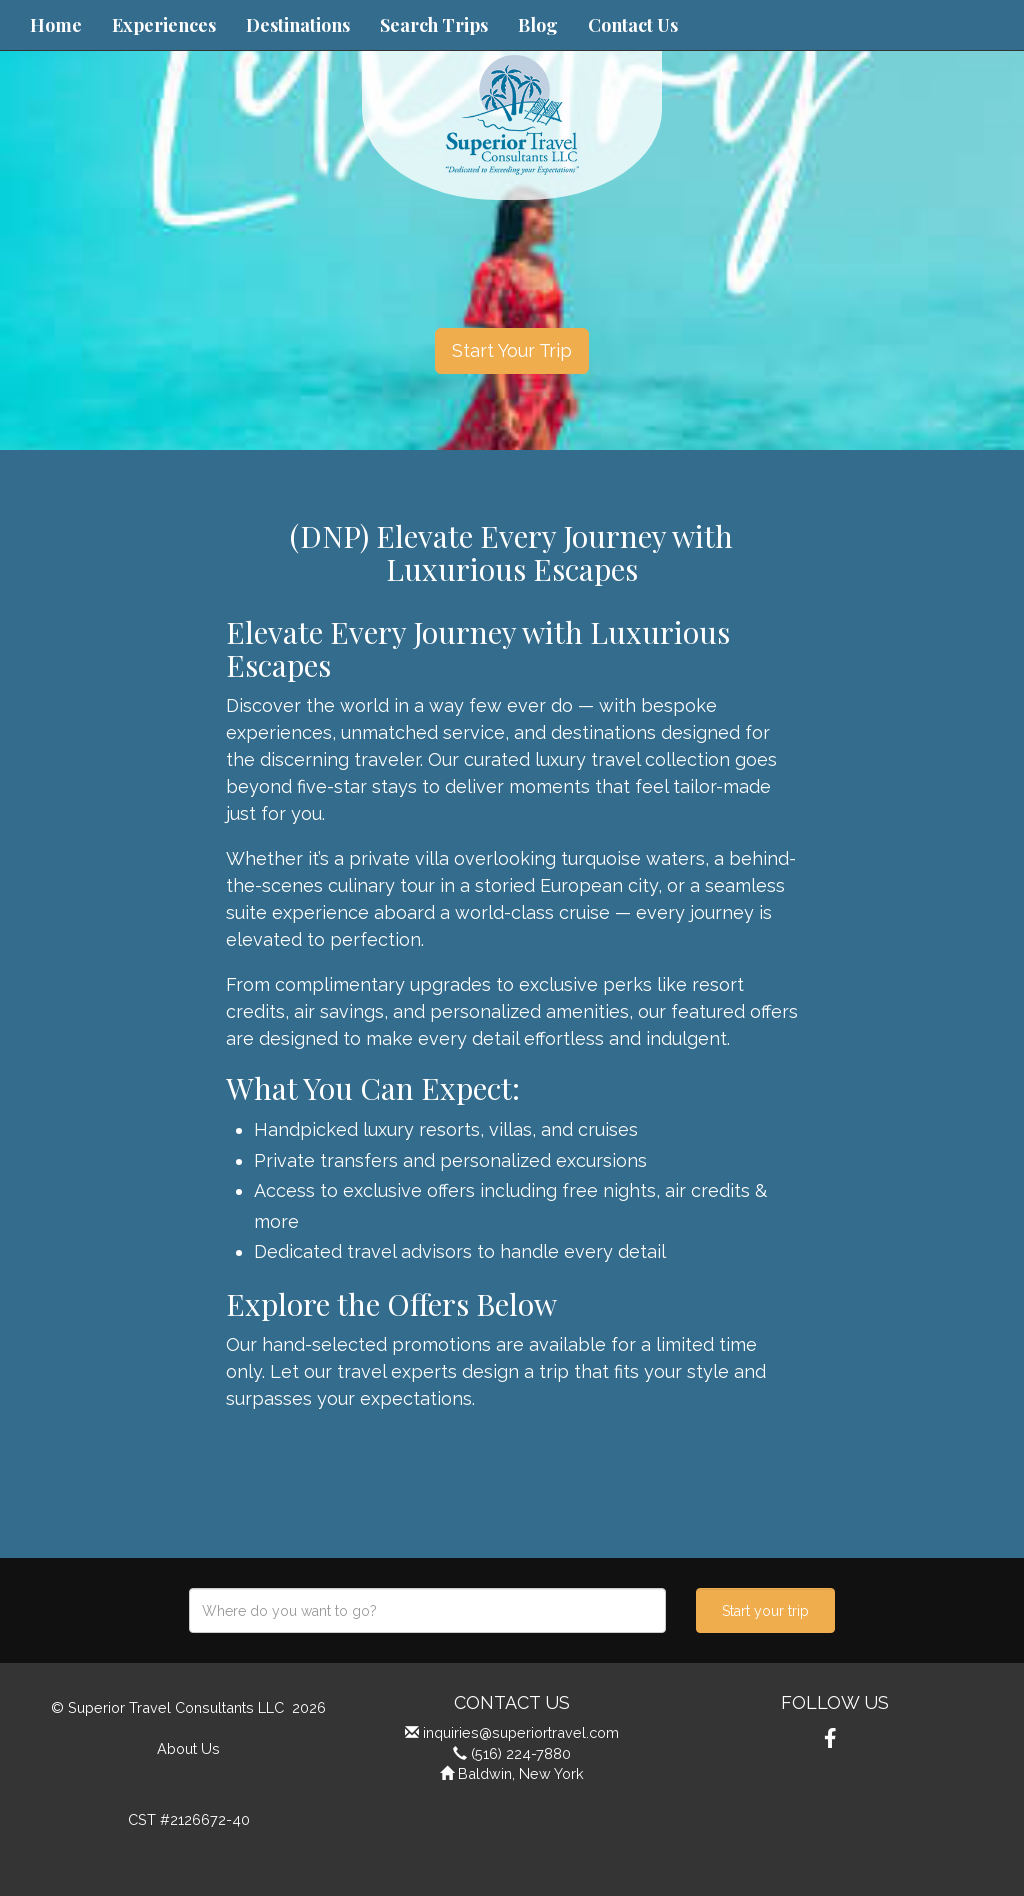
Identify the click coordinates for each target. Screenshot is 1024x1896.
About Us (188, 1748)
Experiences (164, 25)
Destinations (298, 25)
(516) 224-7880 (521, 1753)
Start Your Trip (512, 350)
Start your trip (765, 1611)
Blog (538, 25)
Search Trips (434, 25)
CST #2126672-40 (189, 1819)
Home (56, 25)
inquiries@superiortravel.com (521, 1732)
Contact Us (633, 25)
